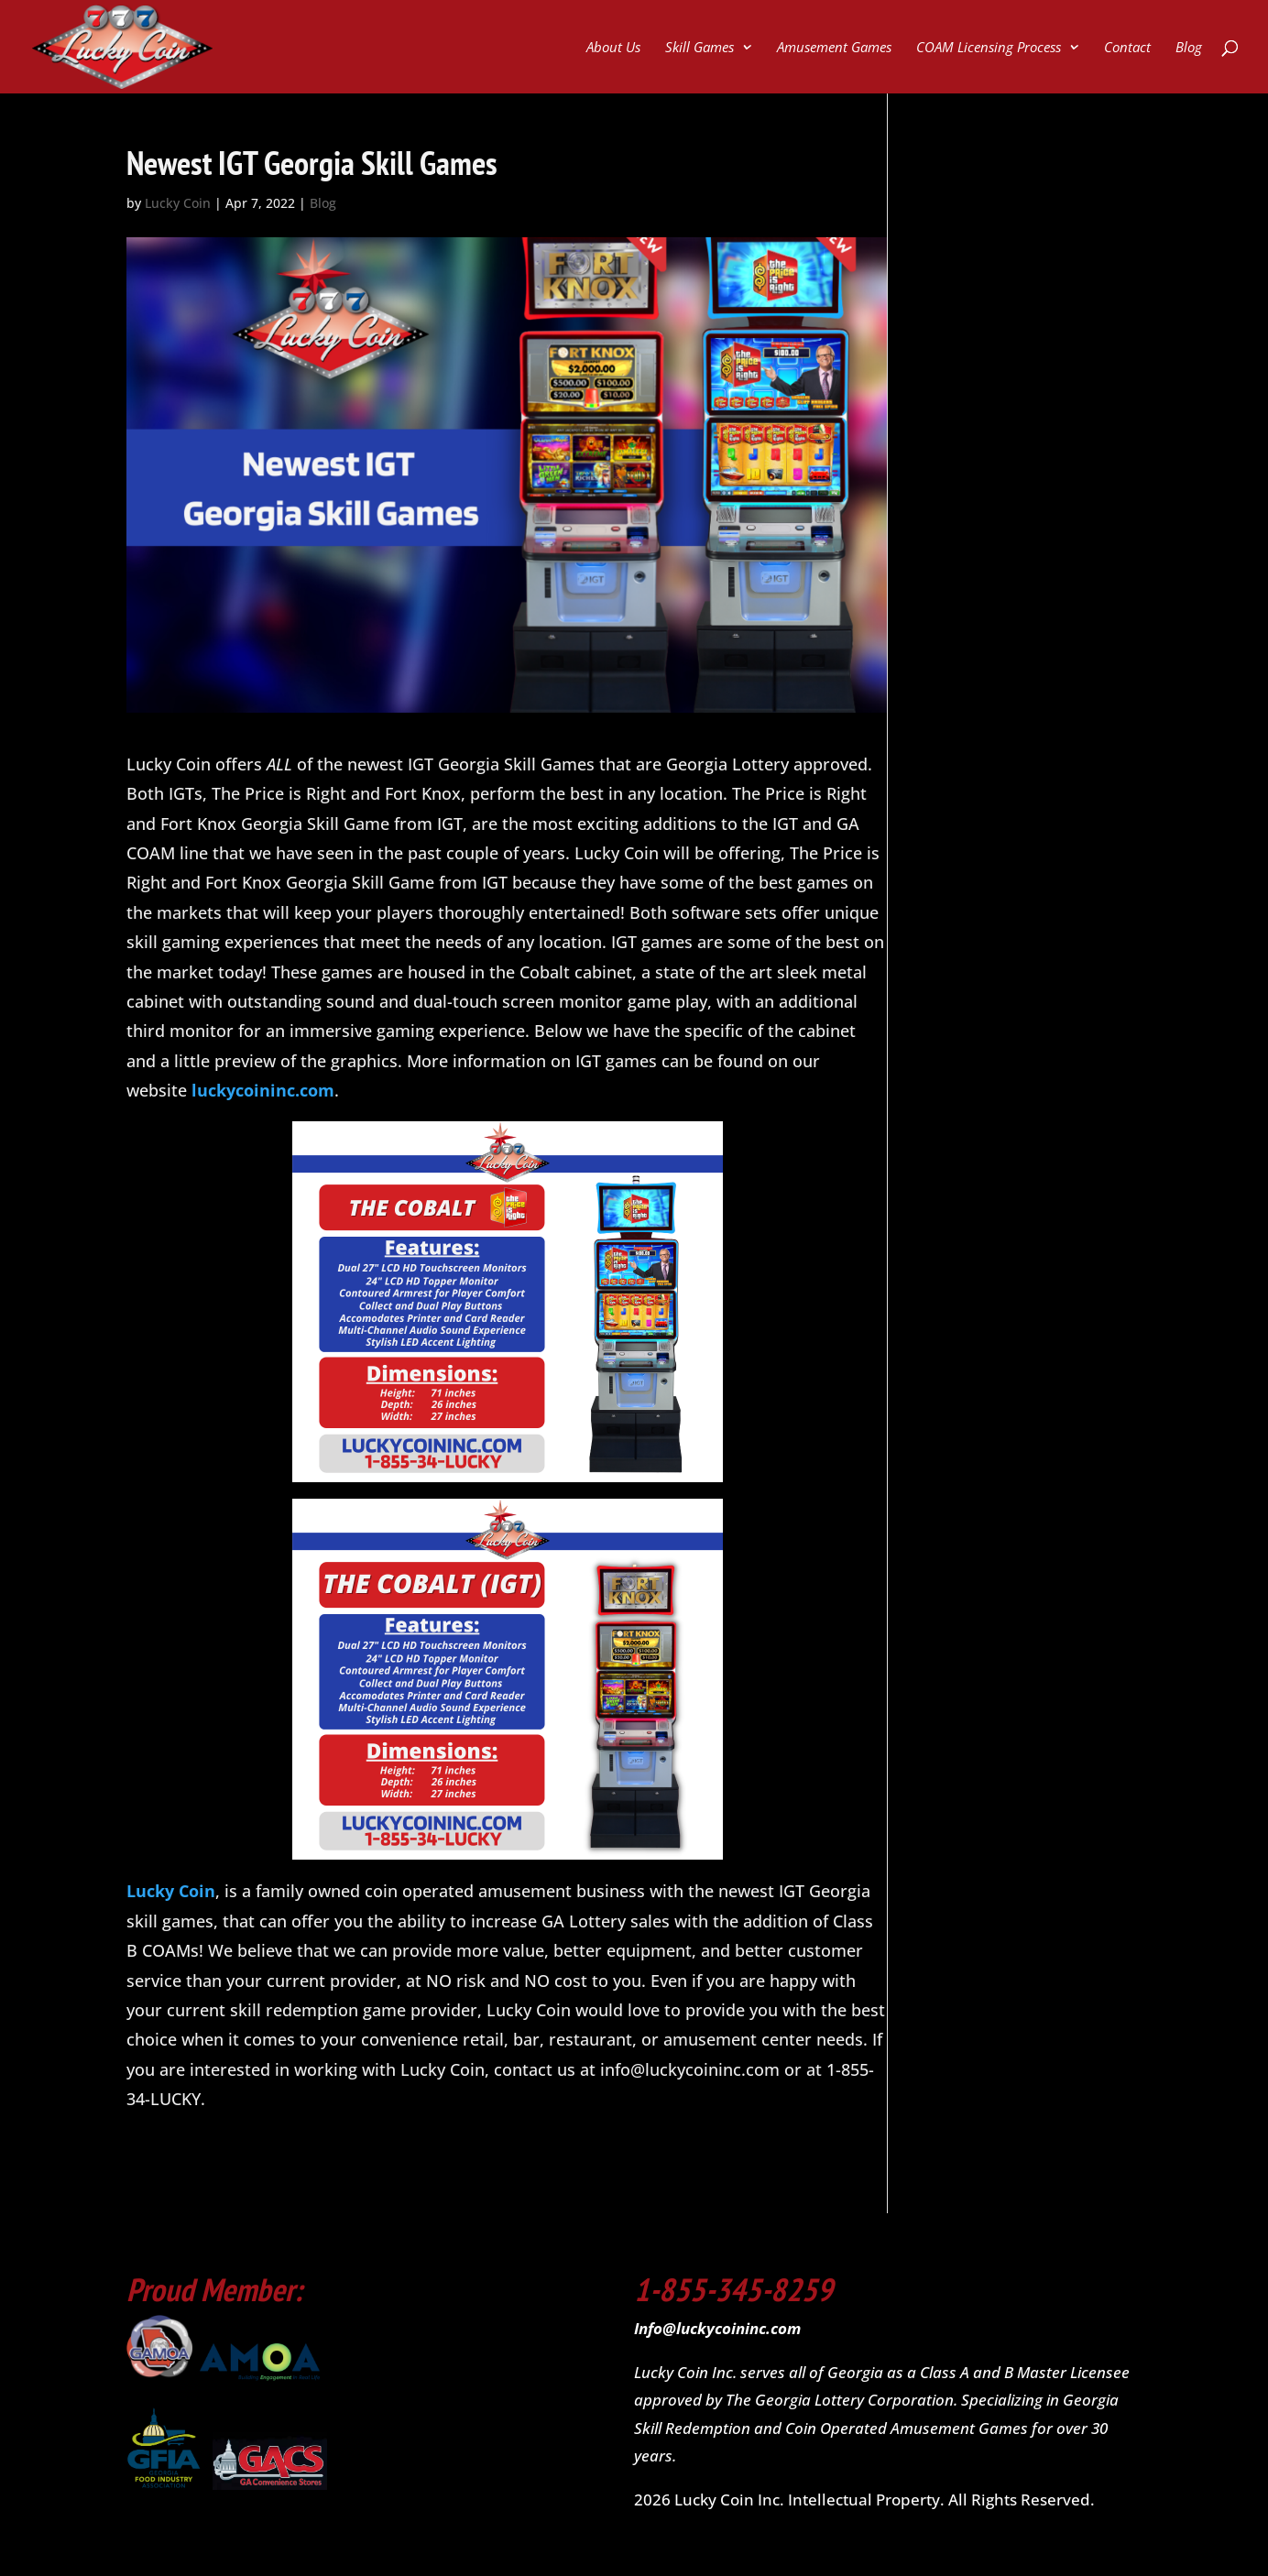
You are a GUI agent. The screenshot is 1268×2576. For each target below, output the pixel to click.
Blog (1188, 48)
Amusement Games (834, 48)
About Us (613, 48)
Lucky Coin (178, 203)
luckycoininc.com (262, 1090)
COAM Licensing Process (988, 48)
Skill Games (699, 48)
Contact (1127, 48)
